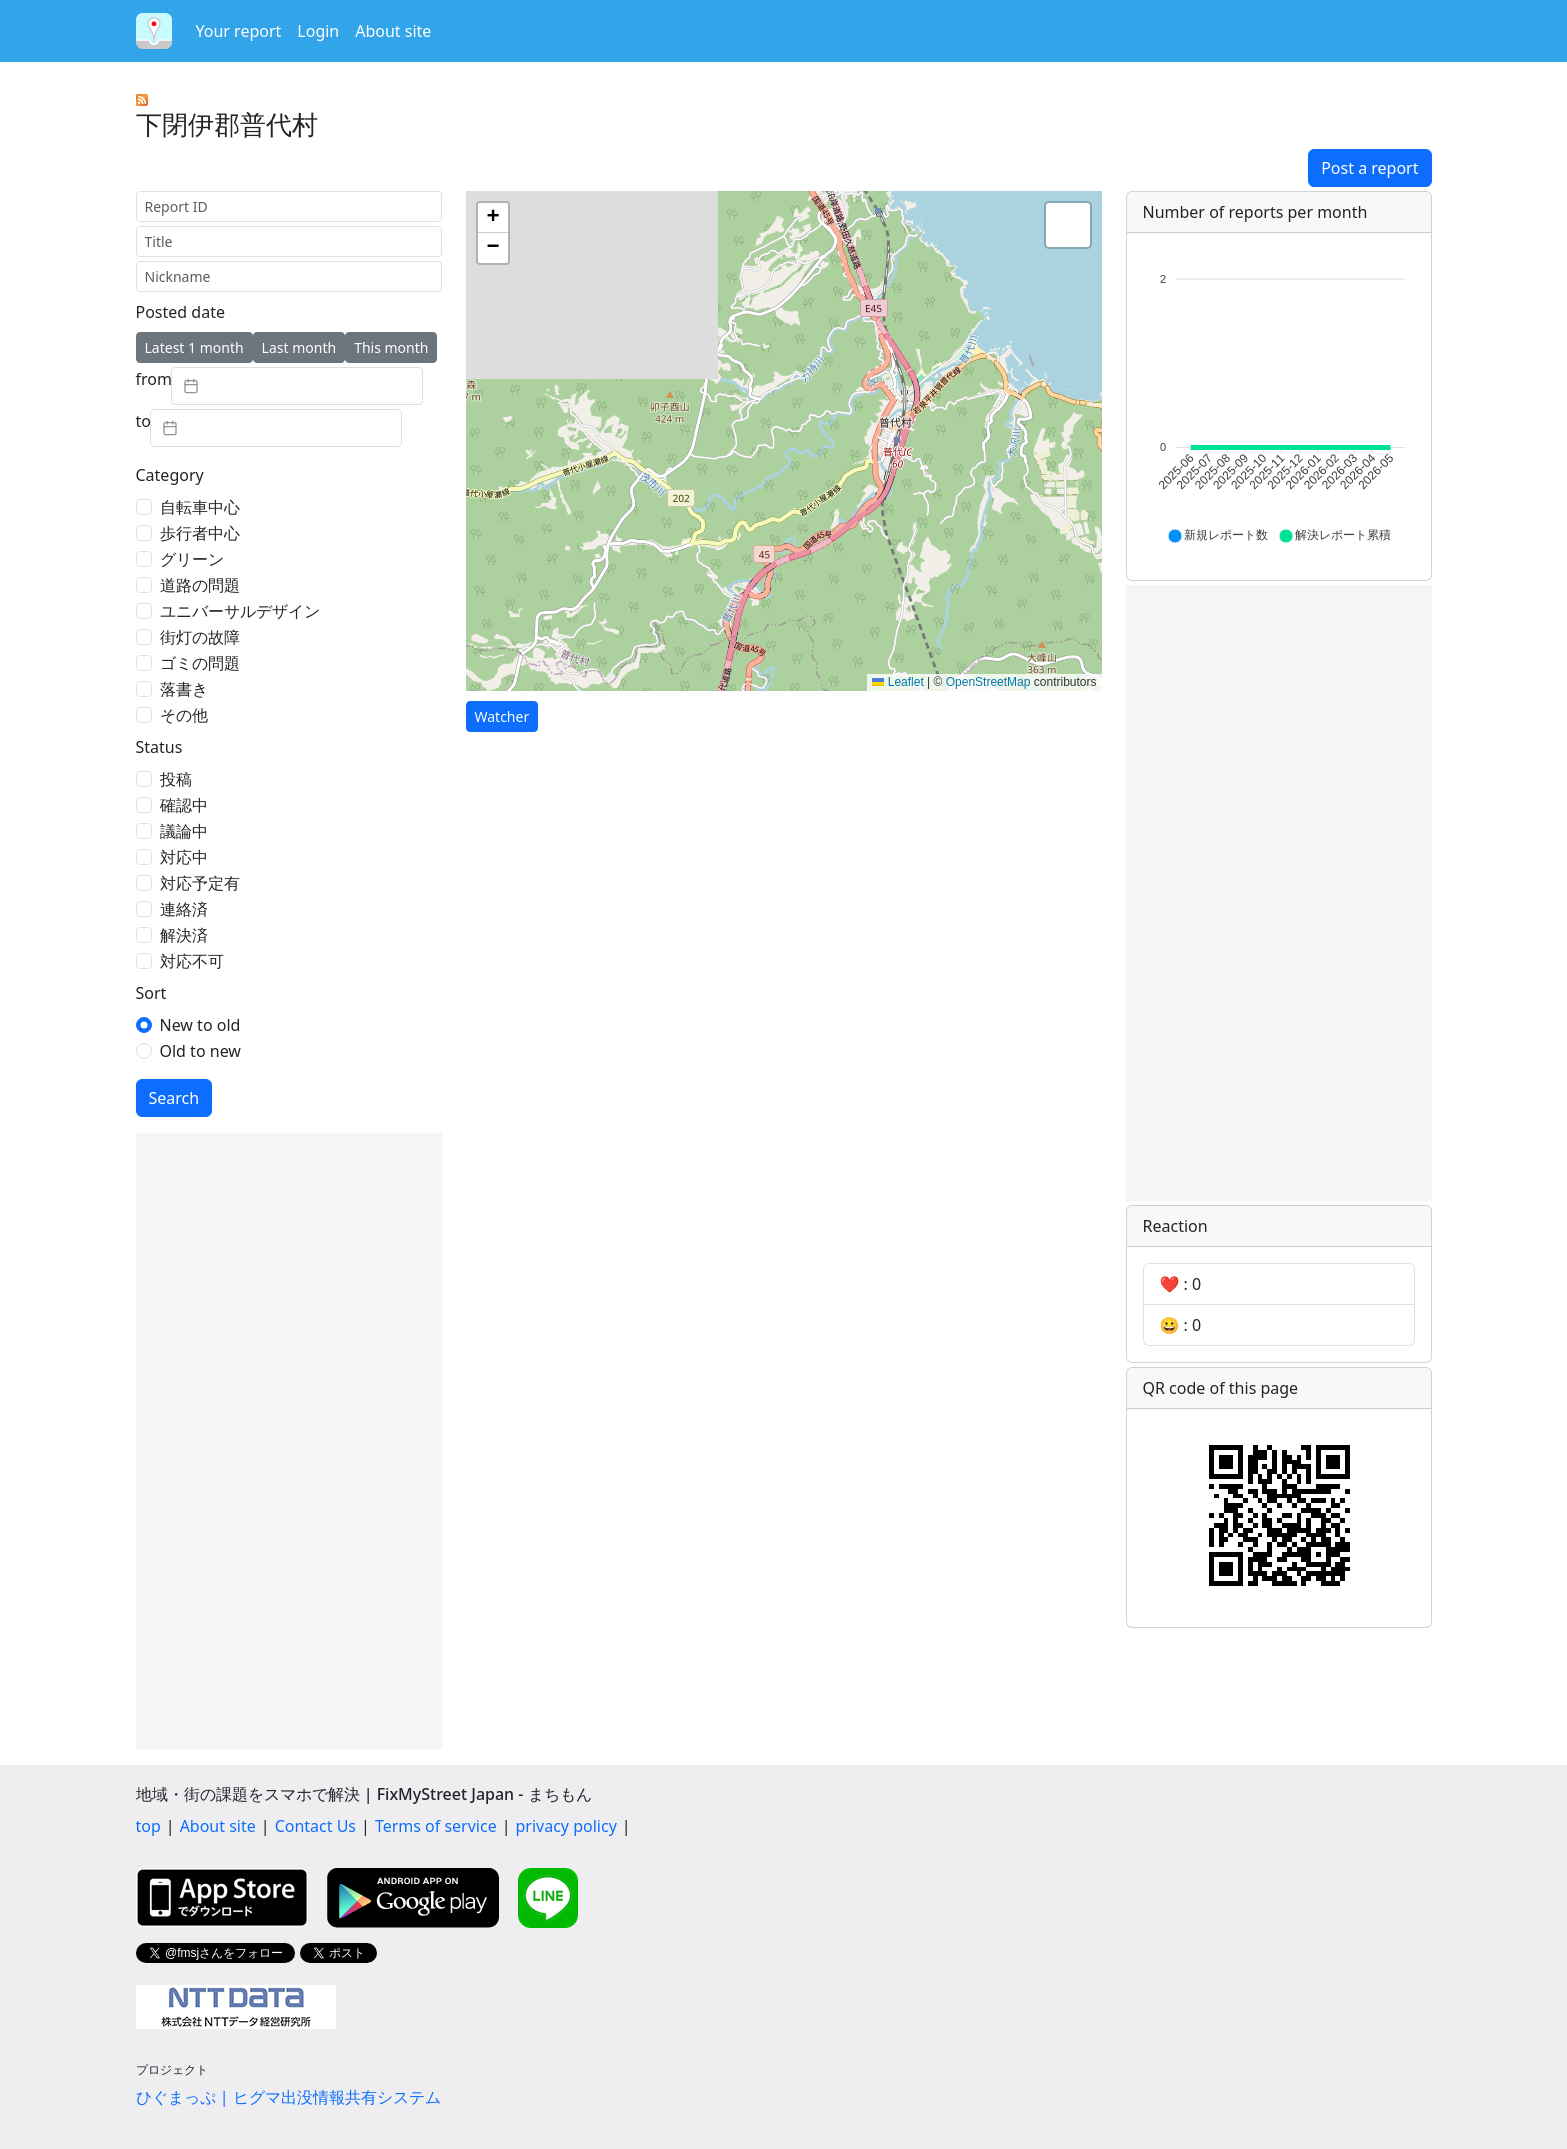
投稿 (176, 779)
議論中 (184, 831)
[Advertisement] (289, 1441)
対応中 (184, 857)
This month (391, 347)
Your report (239, 31)
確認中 (184, 805)
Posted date (180, 312)
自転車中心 (200, 507)
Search (174, 1098)
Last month (299, 347)
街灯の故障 (200, 637)
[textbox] (297, 386)
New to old (200, 1025)
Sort (151, 993)
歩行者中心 (200, 533)
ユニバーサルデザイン (240, 611)
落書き (184, 689)
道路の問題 (200, 585)
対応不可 (192, 961)
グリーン (192, 559)
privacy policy (566, 1826)
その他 (184, 715)
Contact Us (315, 1826)
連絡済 (184, 909)
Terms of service (436, 1826)
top (148, 1826)
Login (318, 31)
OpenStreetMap (988, 682)
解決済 (184, 935)
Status (159, 747)
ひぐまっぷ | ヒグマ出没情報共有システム (288, 2097)
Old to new (200, 1051)
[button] (493, 218)
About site (393, 31)
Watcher (502, 716)
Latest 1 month (194, 347)
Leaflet (897, 682)
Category (170, 475)
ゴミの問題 (200, 663)
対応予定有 (200, 883)
